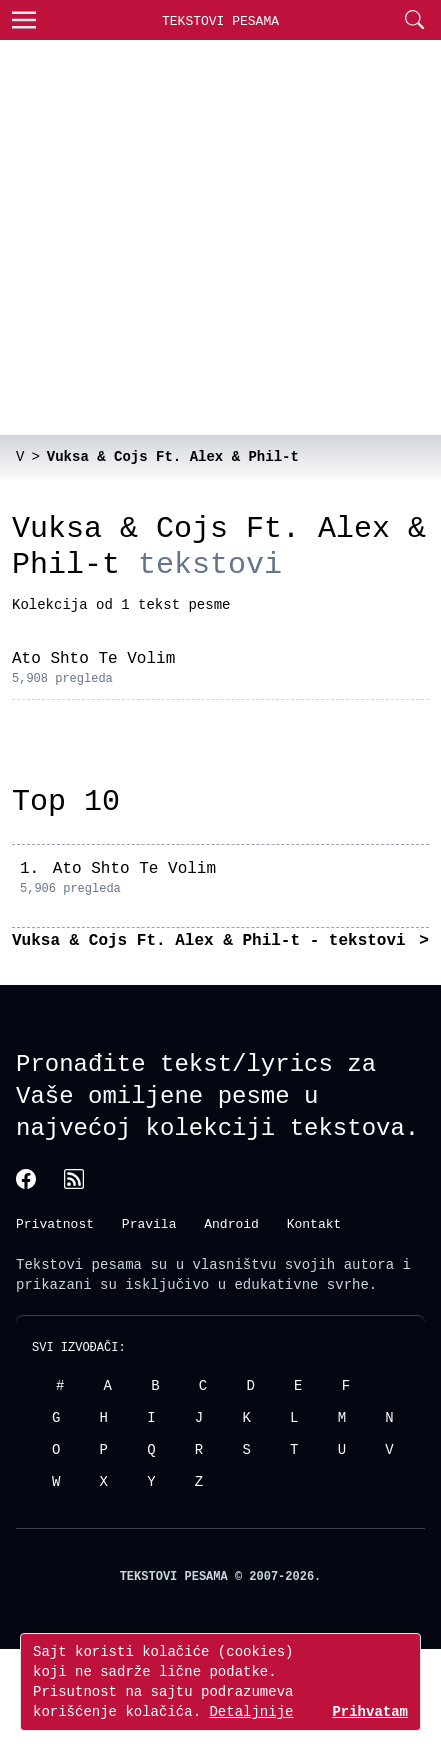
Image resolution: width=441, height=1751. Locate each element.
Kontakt (314, 1223)
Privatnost (55, 1223)
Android (231, 1223)
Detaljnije (251, 1711)
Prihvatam (370, 1711)
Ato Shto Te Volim (93, 659)
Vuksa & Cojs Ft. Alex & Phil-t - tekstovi (213, 941)
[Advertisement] (187, 237)
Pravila (149, 1223)
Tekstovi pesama (79, 1263)
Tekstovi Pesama (220, 21)
